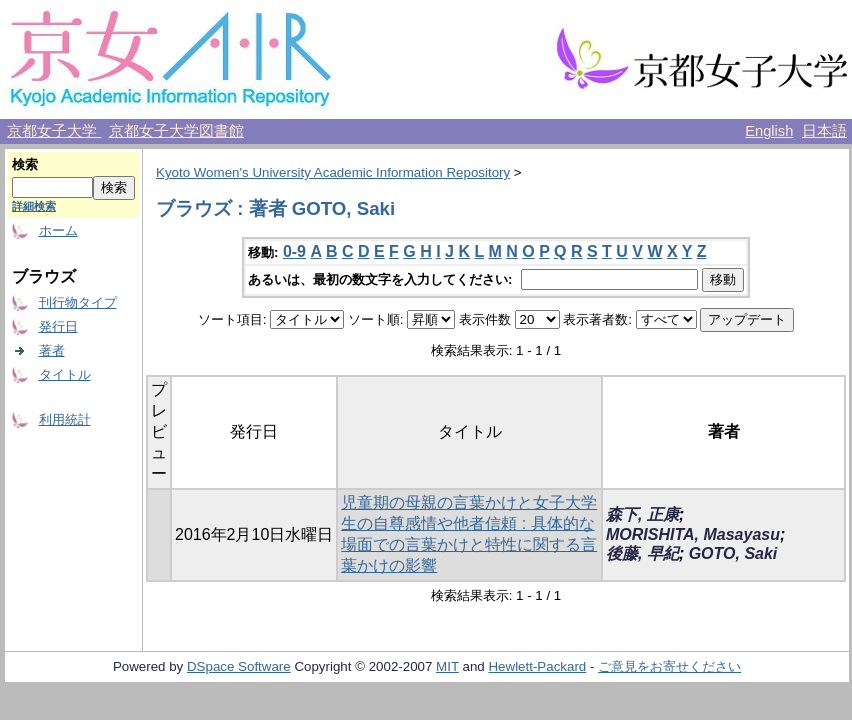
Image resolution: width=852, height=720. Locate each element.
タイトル (65, 374)
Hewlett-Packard (537, 666)
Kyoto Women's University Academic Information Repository (333, 172)
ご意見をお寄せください (669, 666)
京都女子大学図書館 (176, 131)
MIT (447, 666)
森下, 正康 (642, 514)
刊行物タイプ (78, 302)
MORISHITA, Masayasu (693, 534)
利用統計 (65, 419)
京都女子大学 (54, 131)
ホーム (58, 230)
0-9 (294, 251)
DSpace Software (239, 666)
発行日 (58, 326)
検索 (25, 164)
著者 (52, 350)
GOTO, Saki (733, 553)
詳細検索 (34, 206)
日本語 (824, 131)
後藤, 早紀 (642, 553)
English (769, 131)
